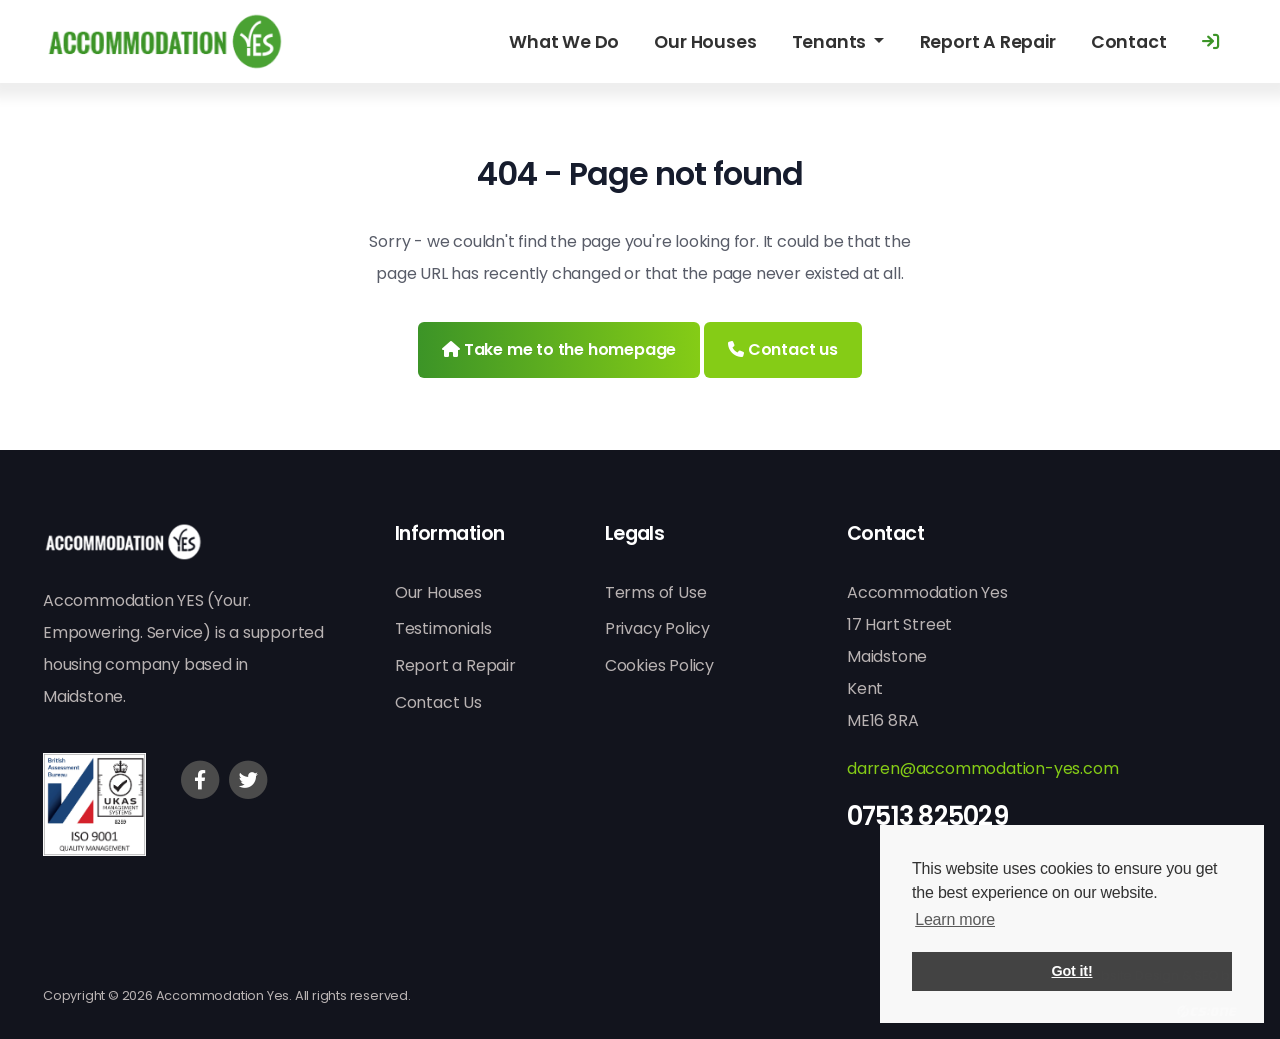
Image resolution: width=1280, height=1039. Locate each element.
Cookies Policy (659, 665)
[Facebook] (200, 780)
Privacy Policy (657, 628)
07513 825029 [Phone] (927, 816)
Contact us (783, 349)
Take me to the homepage (559, 349)
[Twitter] (248, 780)
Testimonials (443, 628)
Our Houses (705, 42)
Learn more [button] (955, 919)
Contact (1129, 42)
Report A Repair (988, 42)
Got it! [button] (1072, 971)
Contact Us (438, 702)
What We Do (564, 42)
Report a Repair (455, 665)
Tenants (831, 42)
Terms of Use (656, 592)
